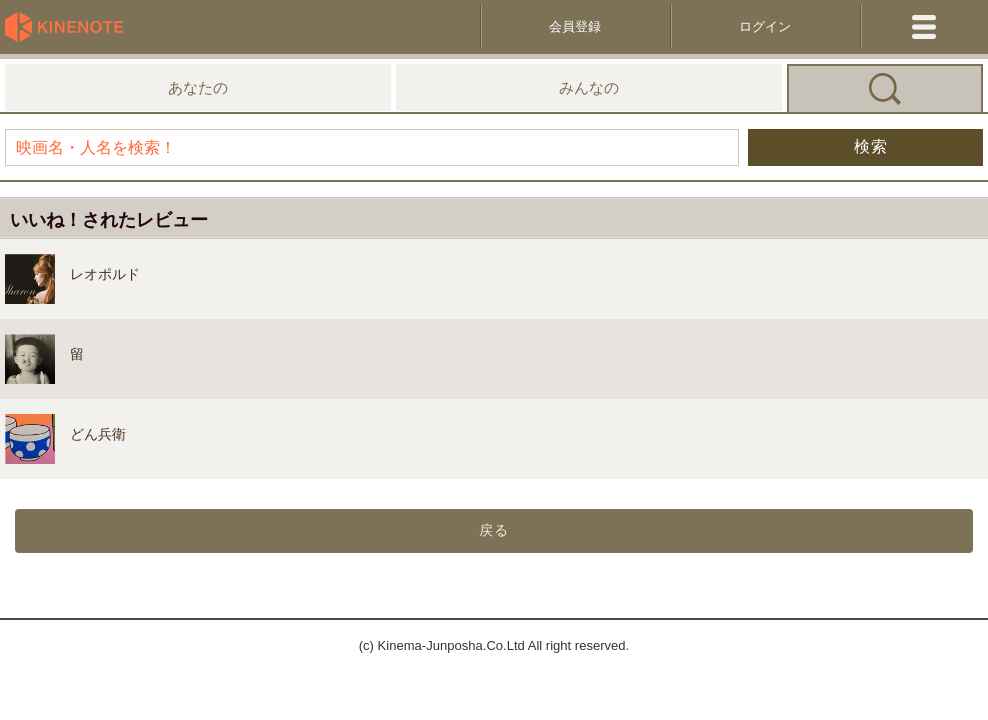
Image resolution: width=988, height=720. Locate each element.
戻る (494, 530)
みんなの (589, 87)
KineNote (70, 27)
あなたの (198, 87)
